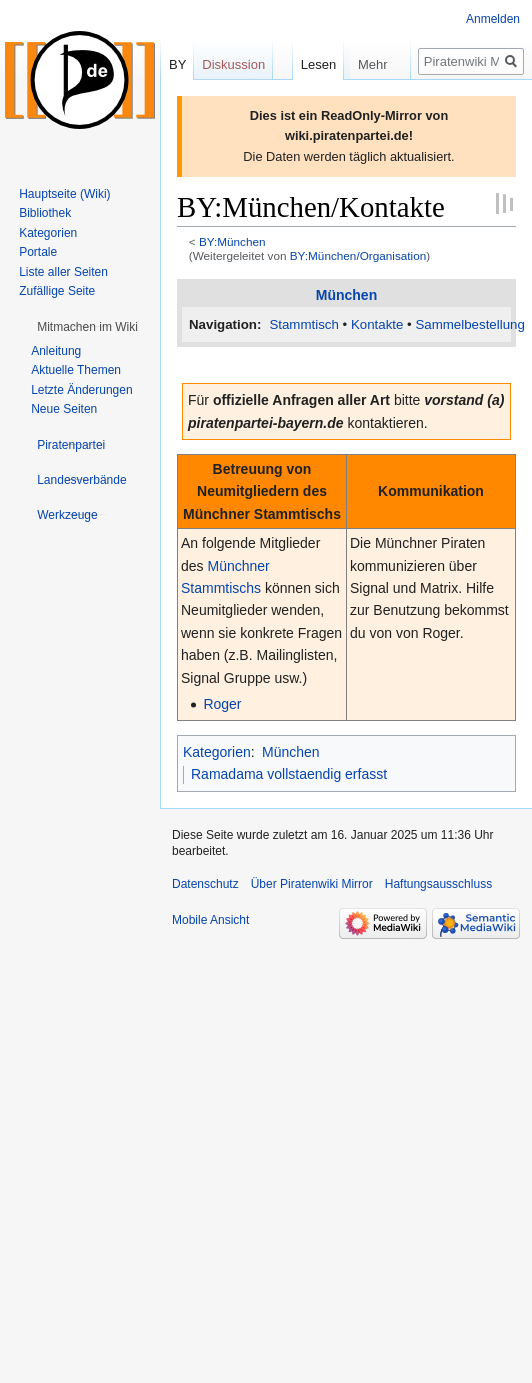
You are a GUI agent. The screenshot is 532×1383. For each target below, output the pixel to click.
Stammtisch (303, 324)
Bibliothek (45, 213)
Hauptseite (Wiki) (64, 194)
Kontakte (377, 324)
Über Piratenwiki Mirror (312, 884)
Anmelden (493, 19)
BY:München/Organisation (358, 255)
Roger (222, 704)
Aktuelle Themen (76, 370)
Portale (38, 252)
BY (177, 64)
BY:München (232, 241)
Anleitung (56, 351)
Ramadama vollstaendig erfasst (289, 774)
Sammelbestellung (469, 324)
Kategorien (217, 752)
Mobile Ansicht (210, 920)
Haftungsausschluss (438, 884)
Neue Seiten (64, 409)
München (346, 295)
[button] (87, 327)
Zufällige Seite (57, 291)
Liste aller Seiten (63, 272)
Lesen (292, 104)
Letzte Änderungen (81, 390)
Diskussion (233, 64)
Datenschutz (205, 884)
